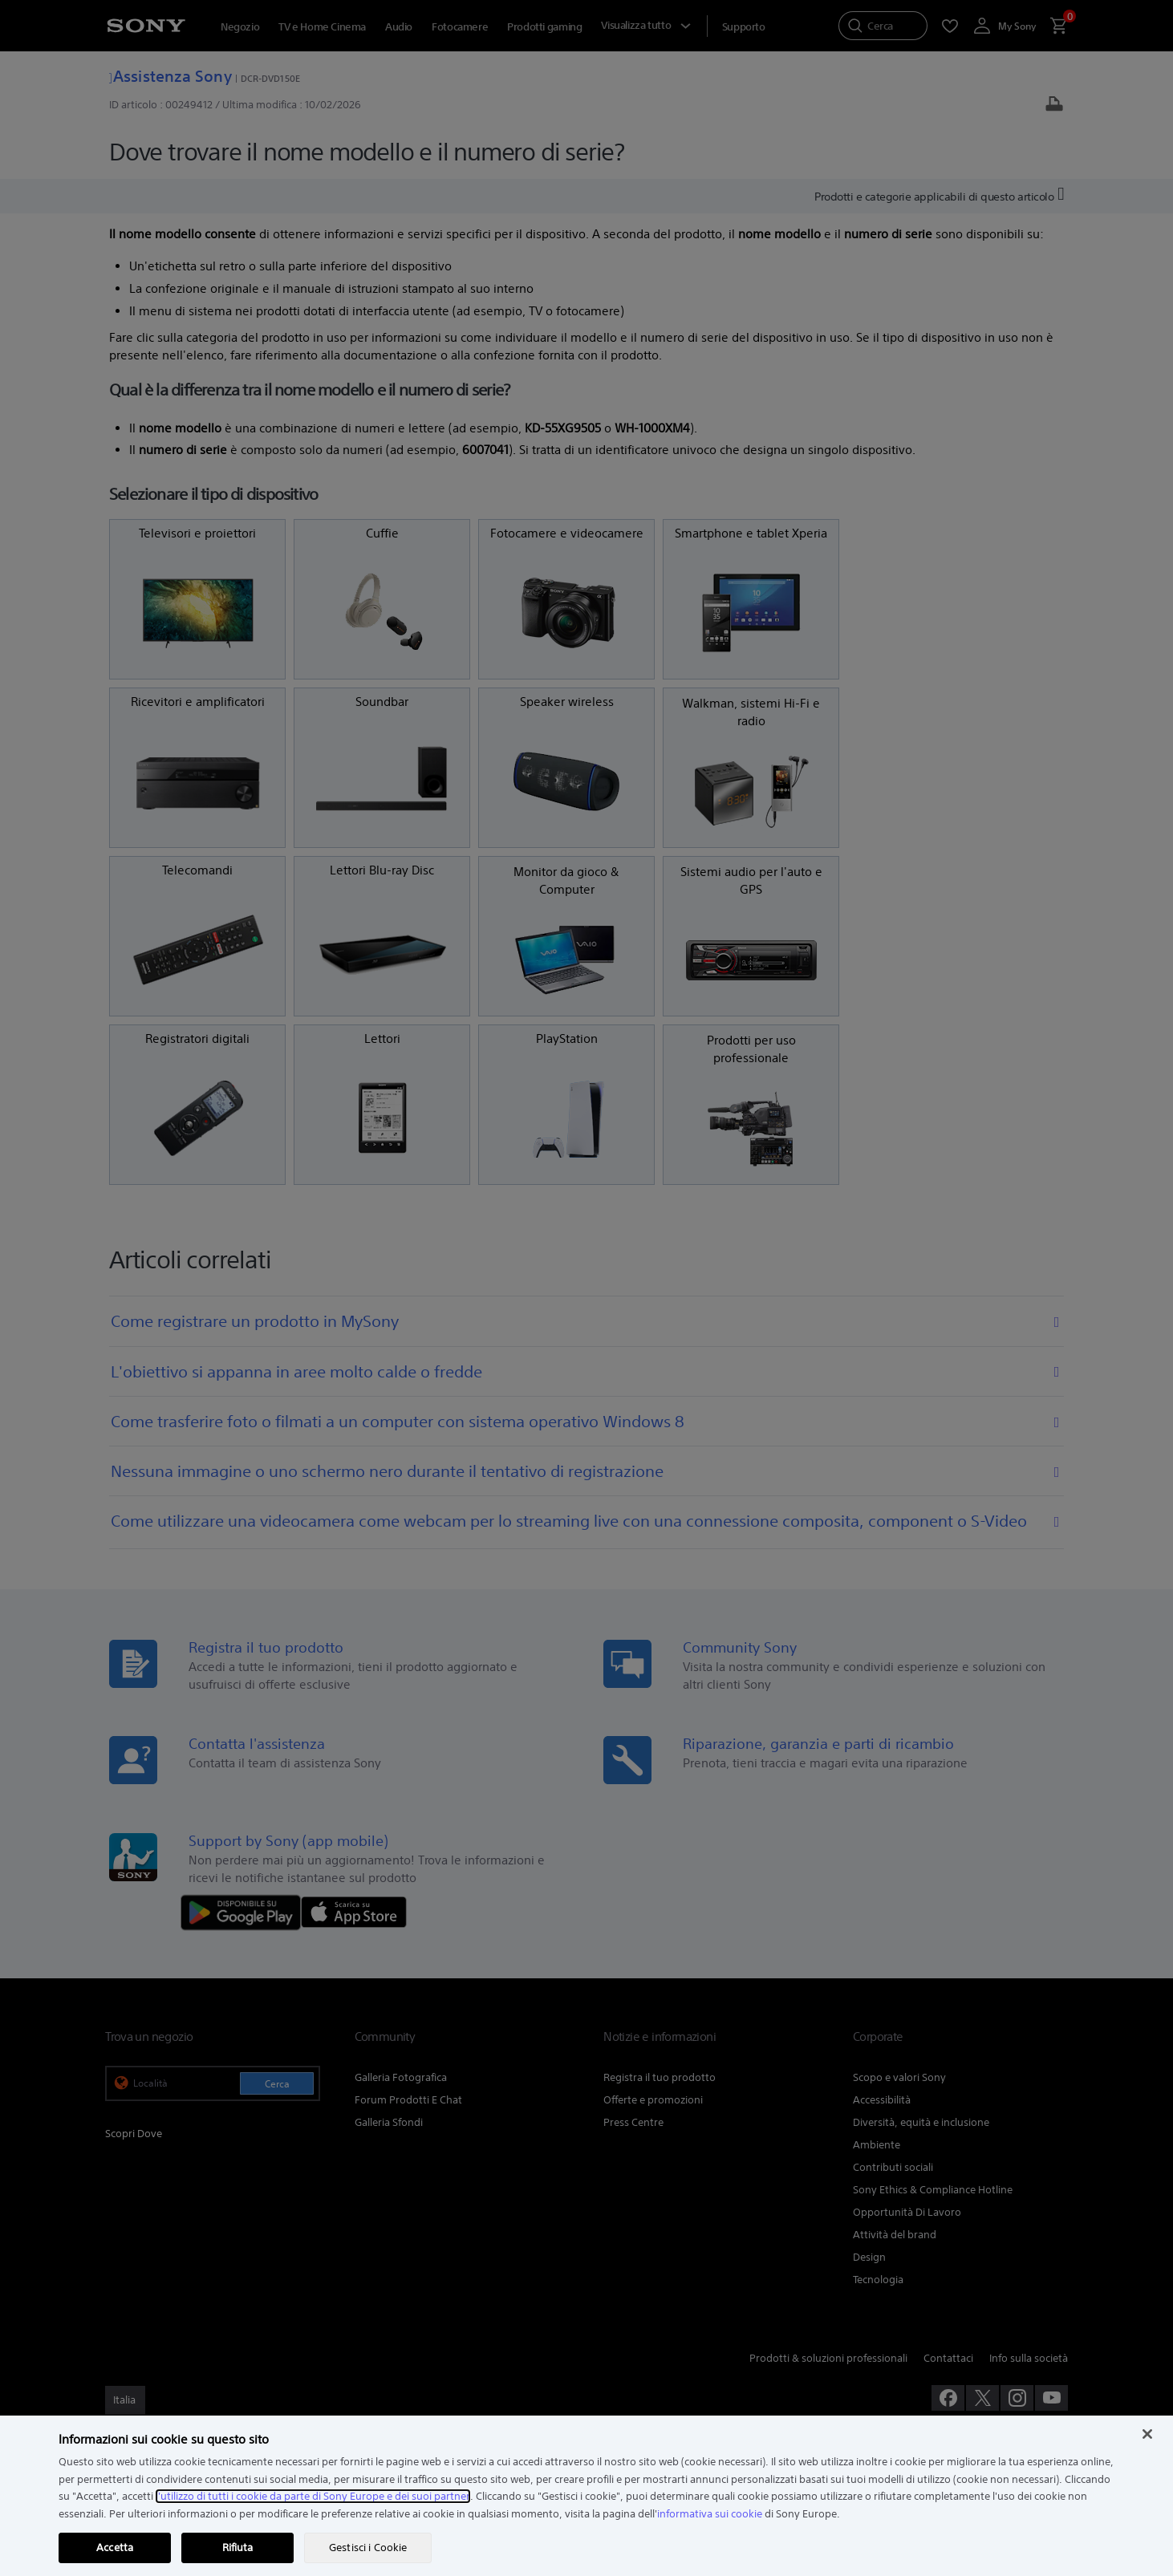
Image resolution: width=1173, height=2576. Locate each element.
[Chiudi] (1147, 2434)
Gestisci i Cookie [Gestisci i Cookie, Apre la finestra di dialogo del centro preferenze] (368, 2547)
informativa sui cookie (709, 2514)
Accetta (114, 2547)
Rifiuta (238, 2547)
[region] (586, 2496)
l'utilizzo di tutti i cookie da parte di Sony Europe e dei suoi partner (313, 2496)
